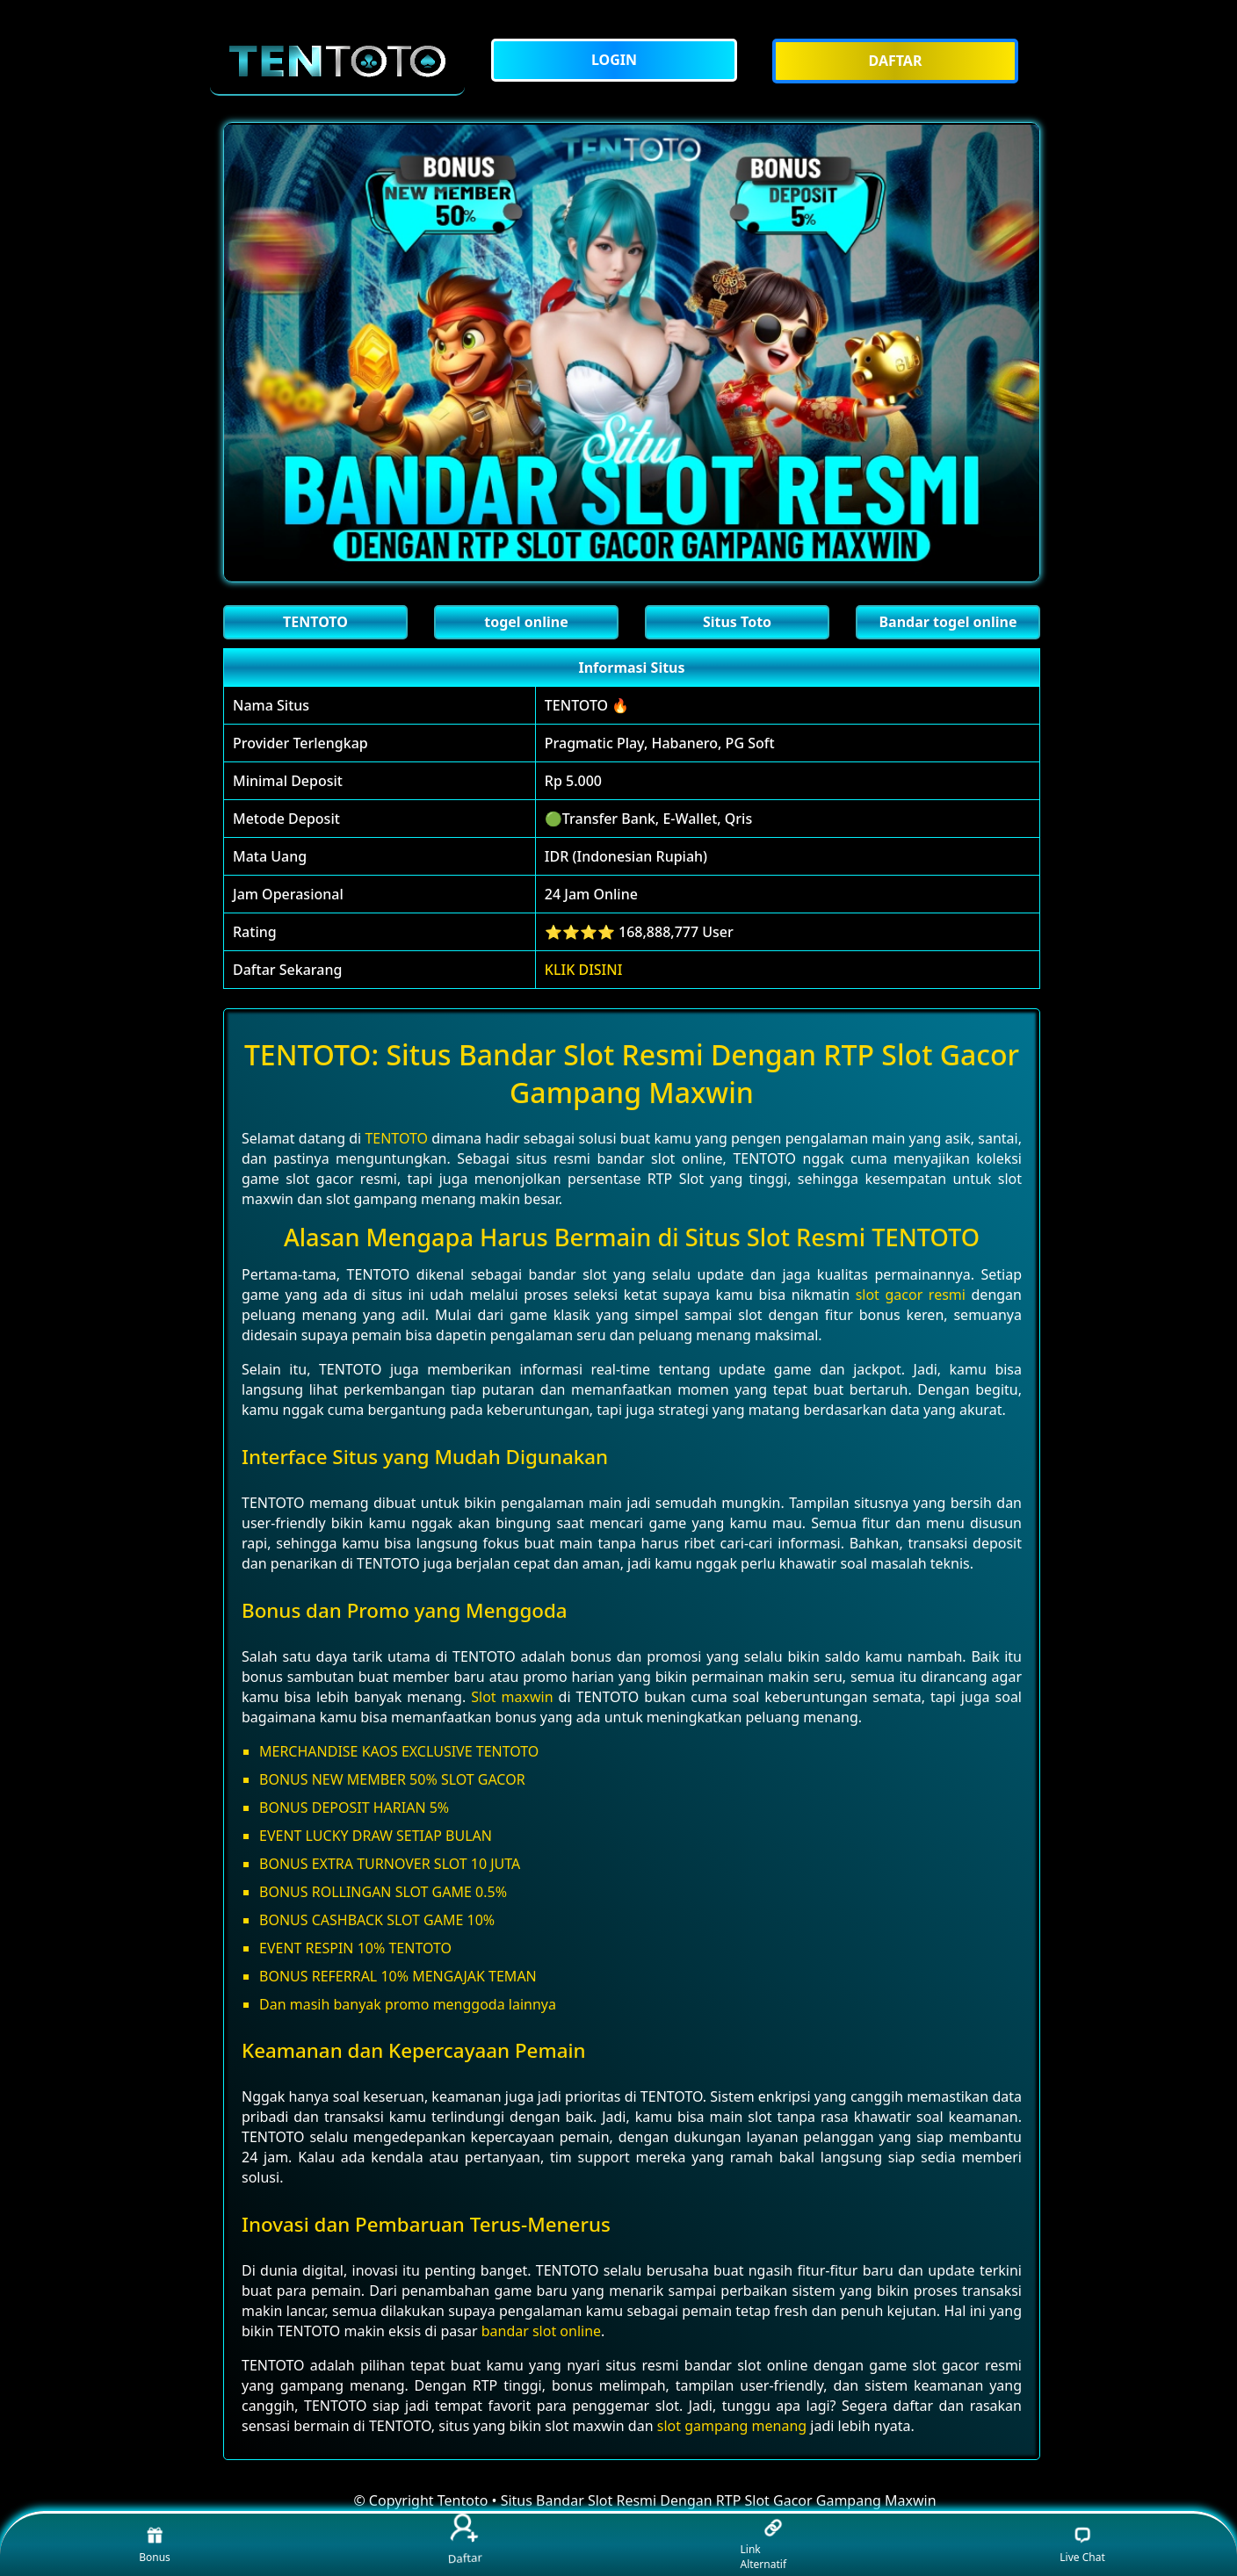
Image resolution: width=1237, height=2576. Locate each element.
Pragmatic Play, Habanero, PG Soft (660, 743)
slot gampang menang (732, 2425)
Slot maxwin (512, 1697)
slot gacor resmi (911, 1294)
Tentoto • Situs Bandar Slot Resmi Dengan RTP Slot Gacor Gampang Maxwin (687, 2500)
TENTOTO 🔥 (587, 705)
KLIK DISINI (584, 969)
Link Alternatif (764, 2545)
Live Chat (1082, 2545)
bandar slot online (541, 2331)
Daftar (464, 2541)
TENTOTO (396, 1138)
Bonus (154, 2545)
